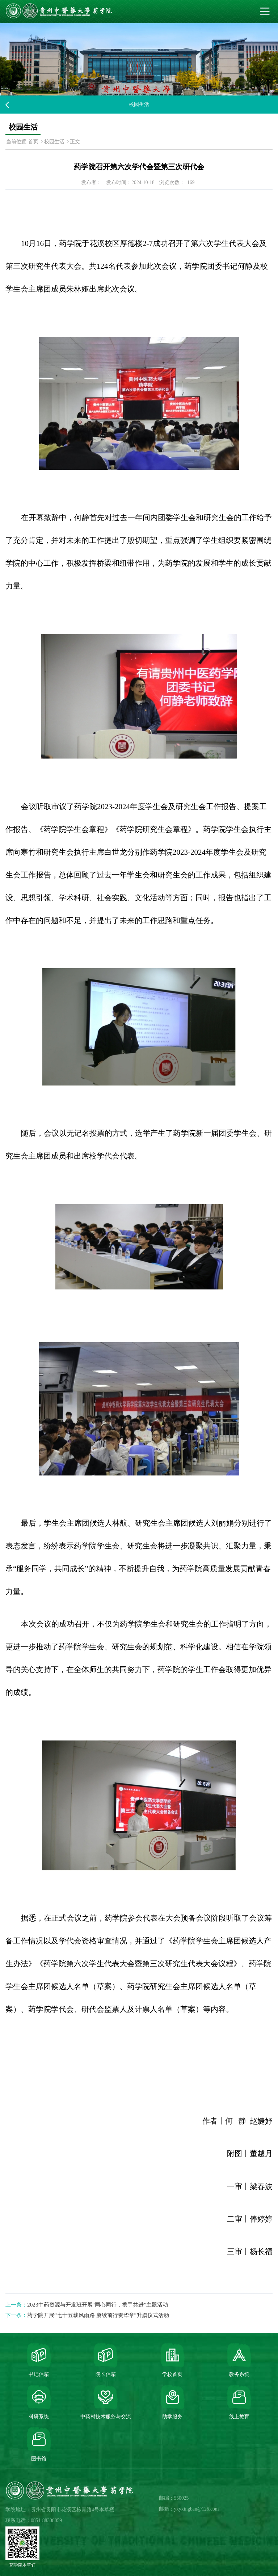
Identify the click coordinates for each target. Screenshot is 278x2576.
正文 (75, 141)
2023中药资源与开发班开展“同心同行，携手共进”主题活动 (97, 2304)
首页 (33, 141)
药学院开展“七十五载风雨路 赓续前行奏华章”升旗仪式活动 (98, 2315)
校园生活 (54, 141)
